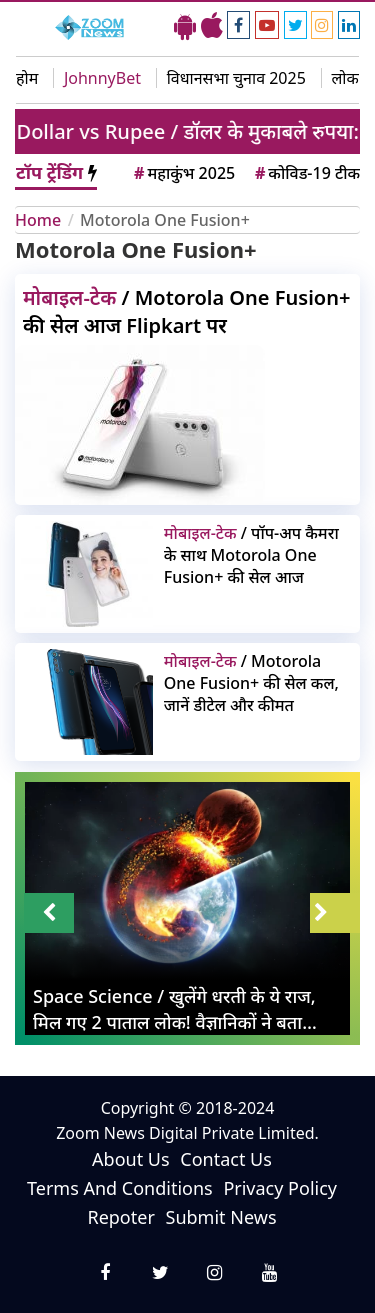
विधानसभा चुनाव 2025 (236, 78)
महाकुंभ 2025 (183, 173)
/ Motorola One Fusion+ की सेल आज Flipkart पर (186, 311)
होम (27, 78)
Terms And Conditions (120, 1188)
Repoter (120, 1217)
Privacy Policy (280, 1188)
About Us (131, 1159)
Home (38, 220)
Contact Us (226, 1159)
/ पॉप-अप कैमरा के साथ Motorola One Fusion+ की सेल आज (251, 555)
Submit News (221, 1217)
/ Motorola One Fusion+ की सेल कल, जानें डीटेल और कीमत (251, 683)
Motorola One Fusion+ (165, 220)
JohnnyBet (102, 78)
